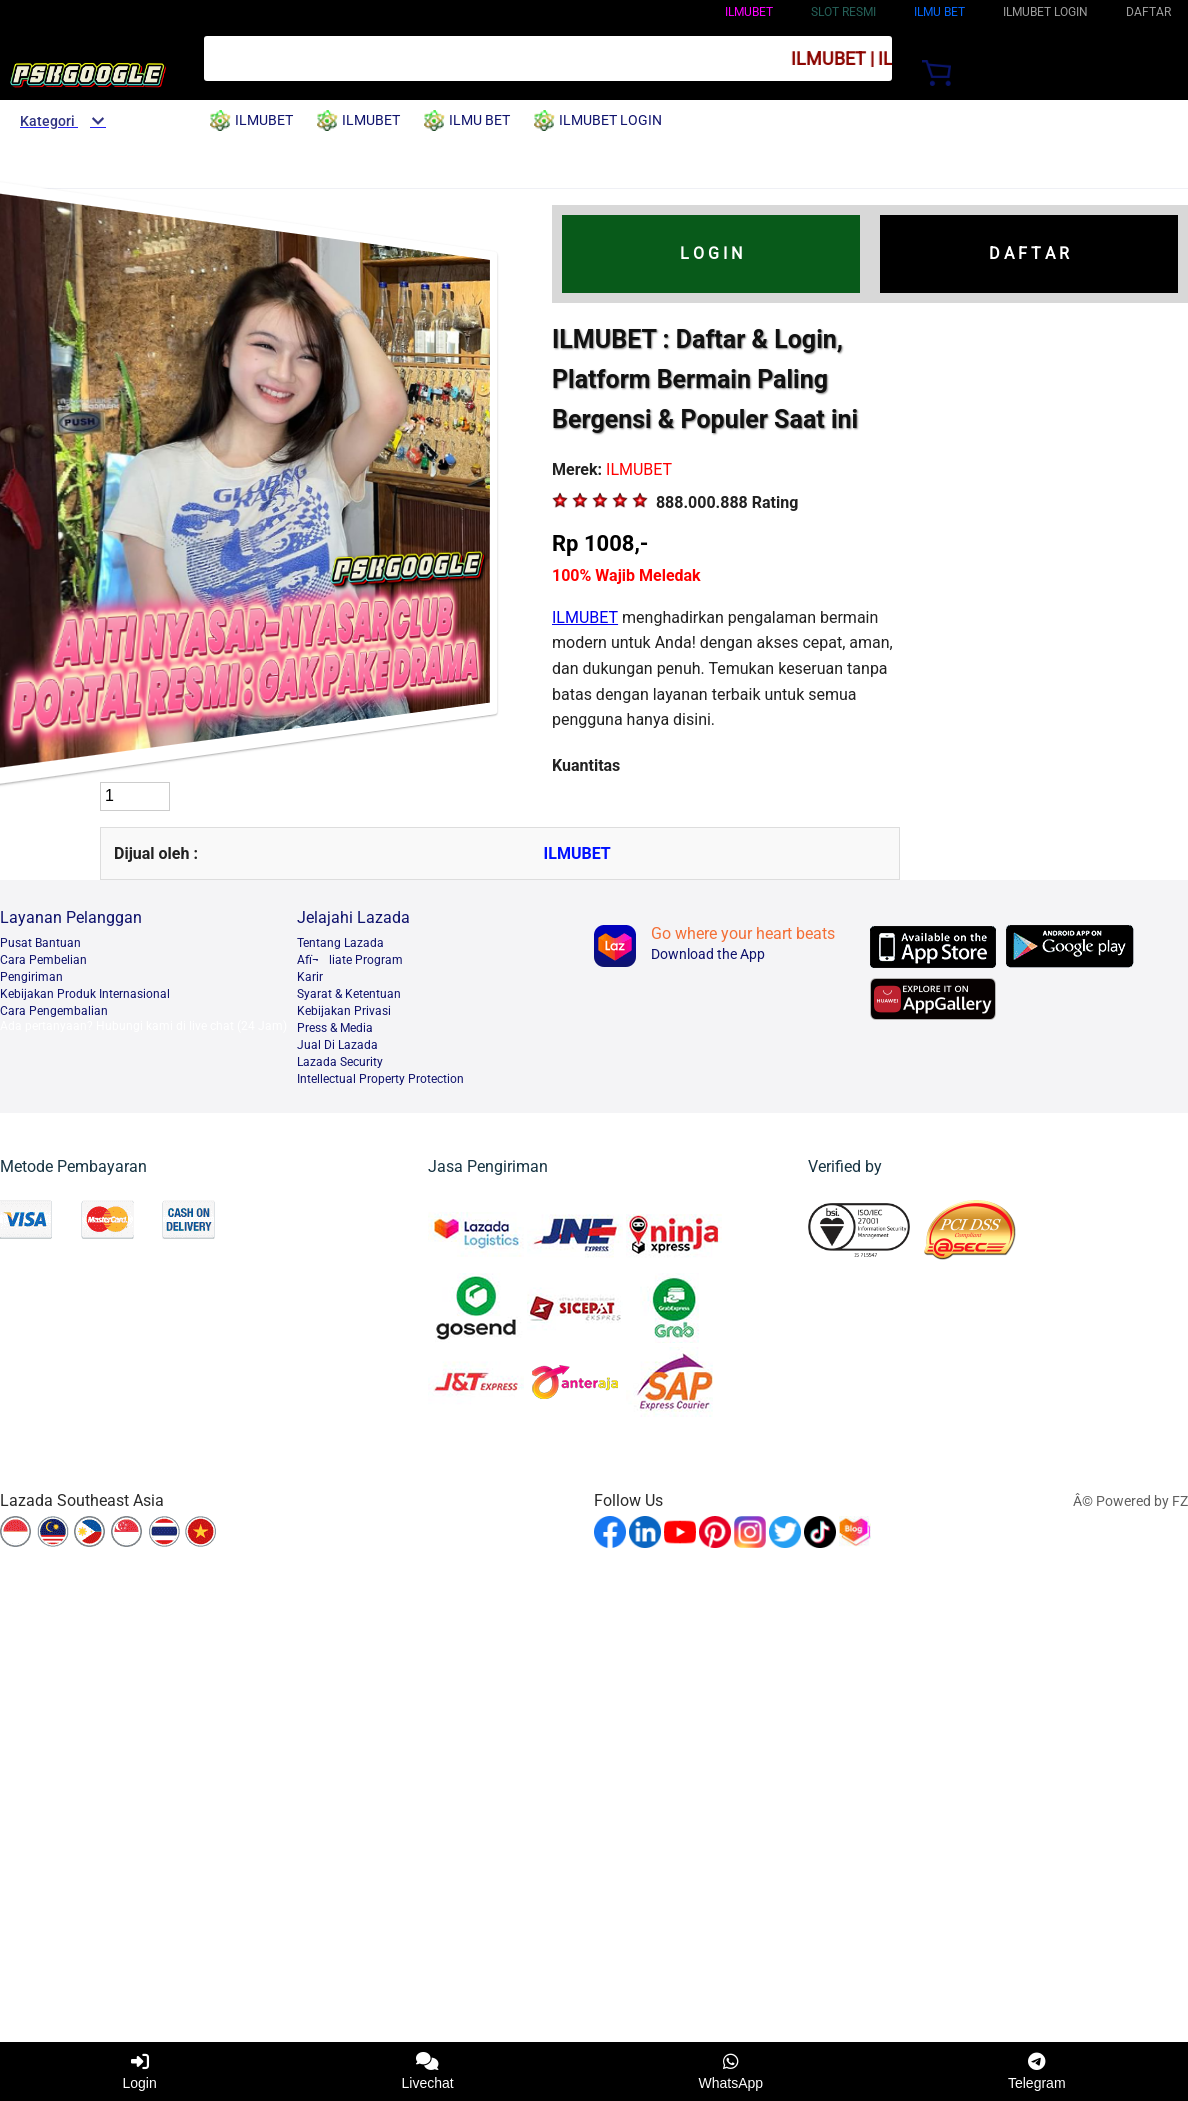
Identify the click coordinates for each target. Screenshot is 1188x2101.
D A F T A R (1029, 253)
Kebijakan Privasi (344, 1011)
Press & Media (335, 1028)
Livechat (428, 2071)
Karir (310, 977)
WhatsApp (731, 2071)
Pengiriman (31, 977)
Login (139, 2071)
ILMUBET (749, 12)
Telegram (1037, 2071)
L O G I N (711, 253)
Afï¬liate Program (350, 960)
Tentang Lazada (340, 943)
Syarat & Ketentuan (349, 994)
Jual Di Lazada (337, 1045)
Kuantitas (586, 765)
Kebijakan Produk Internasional (85, 994)
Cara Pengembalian (54, 1011)
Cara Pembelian (43, 960)
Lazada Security (340, 1062)
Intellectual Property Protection (380, 1079)
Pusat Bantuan (40, 943)
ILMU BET (939, 12)
